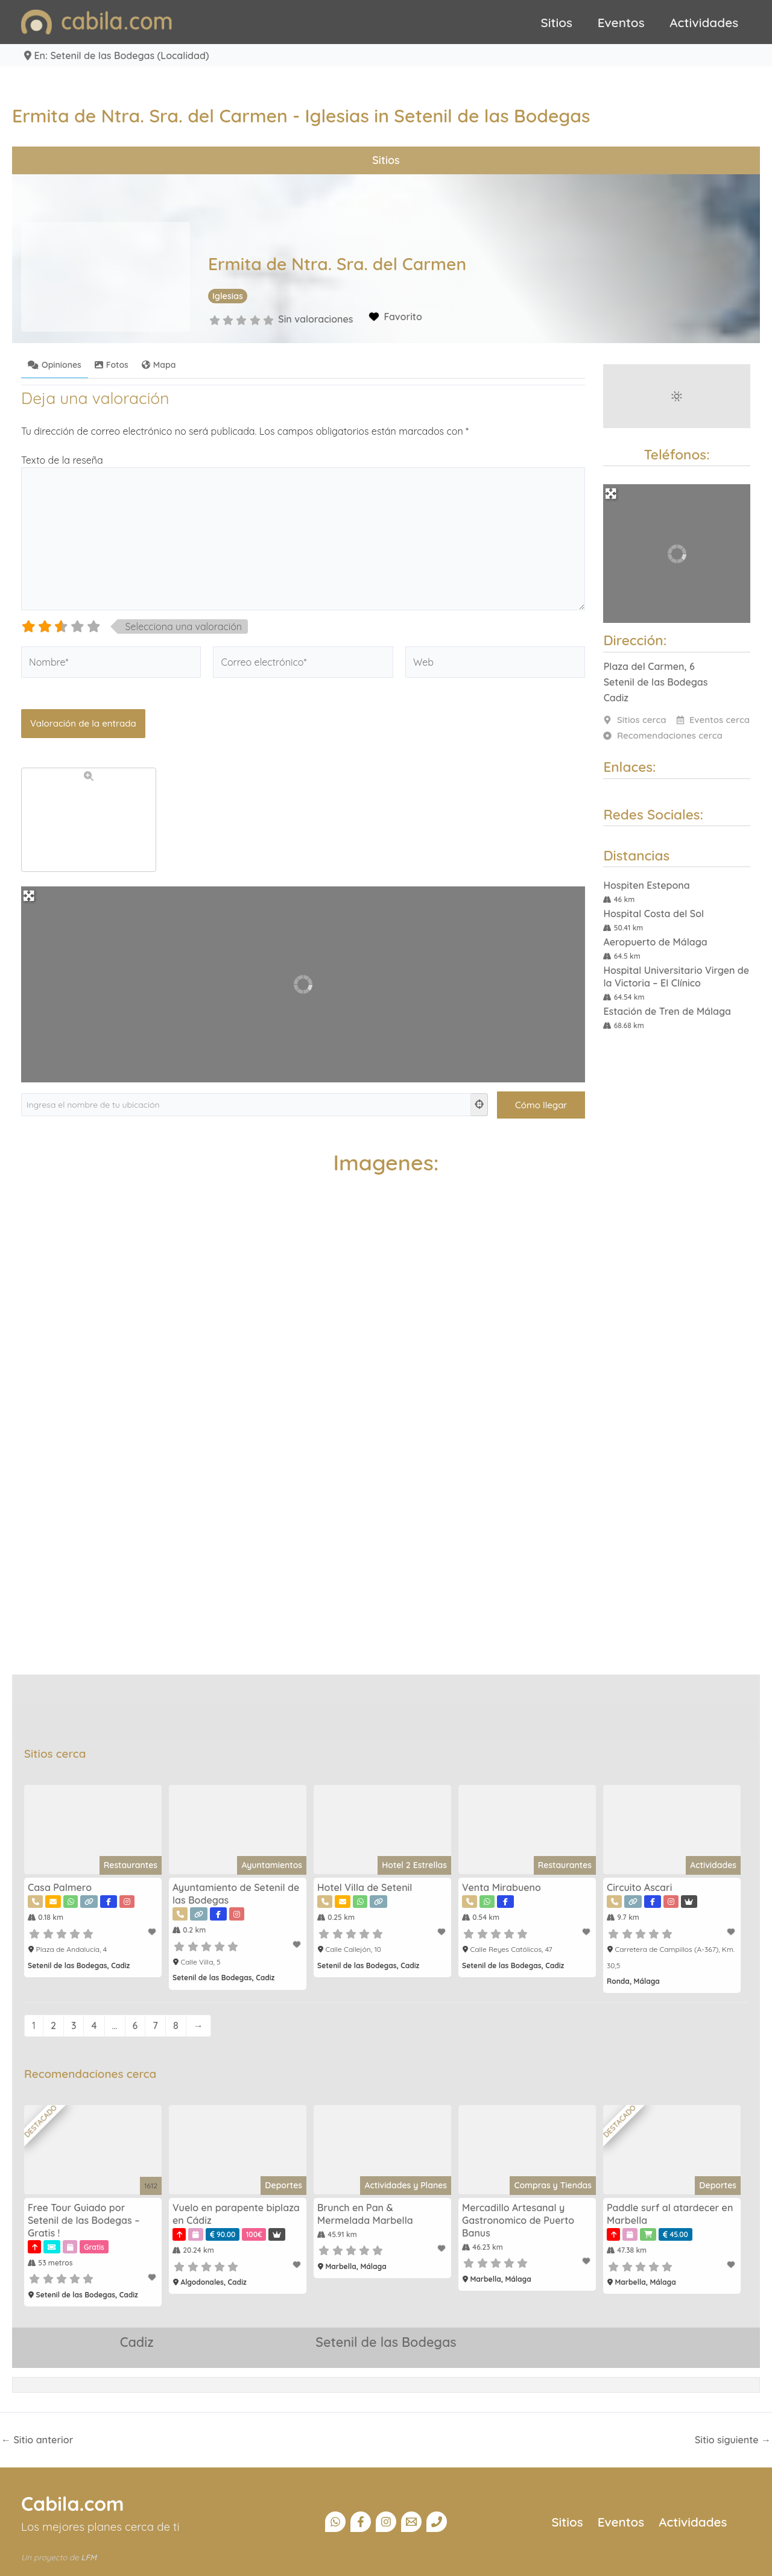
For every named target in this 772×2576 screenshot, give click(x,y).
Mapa (159, 364)
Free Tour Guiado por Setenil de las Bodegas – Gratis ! (83, 2220)
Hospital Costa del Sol (653, 914)
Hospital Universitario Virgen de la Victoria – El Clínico (676, 976)
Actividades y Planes (406, 2185)
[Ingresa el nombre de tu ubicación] (246, 1104)
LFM (88, 2557)
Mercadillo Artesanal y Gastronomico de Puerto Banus (518, 2220)
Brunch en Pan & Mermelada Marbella (365, 2214)
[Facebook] (360, 2521)
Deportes (283, 2185)
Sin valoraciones (315, 319)
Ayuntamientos (272, 1865)
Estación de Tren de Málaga (667, 1011)
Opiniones (54, 364)
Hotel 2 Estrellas (414, 1865)
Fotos (111, 364)
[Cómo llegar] (541, 1105)
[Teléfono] (436, 2521)
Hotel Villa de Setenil (364, 1887)
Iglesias (227, 296)
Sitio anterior (37, 2440)
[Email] (411, 2521)
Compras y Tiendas (553, 2185)
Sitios (557, 22)
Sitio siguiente (733, 2440)
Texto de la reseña (62, 460)
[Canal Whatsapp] (335, 2521)
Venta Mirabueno (501, 1887)
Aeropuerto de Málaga (655, 942)
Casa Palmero (60, 1887)
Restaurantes (130, 1865)
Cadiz (136, 2341)
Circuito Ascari (639, 1887)
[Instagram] (386, 2521)
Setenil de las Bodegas (386, 2341)
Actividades (703, 22)
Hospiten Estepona (646, 885)
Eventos (621, 22)
